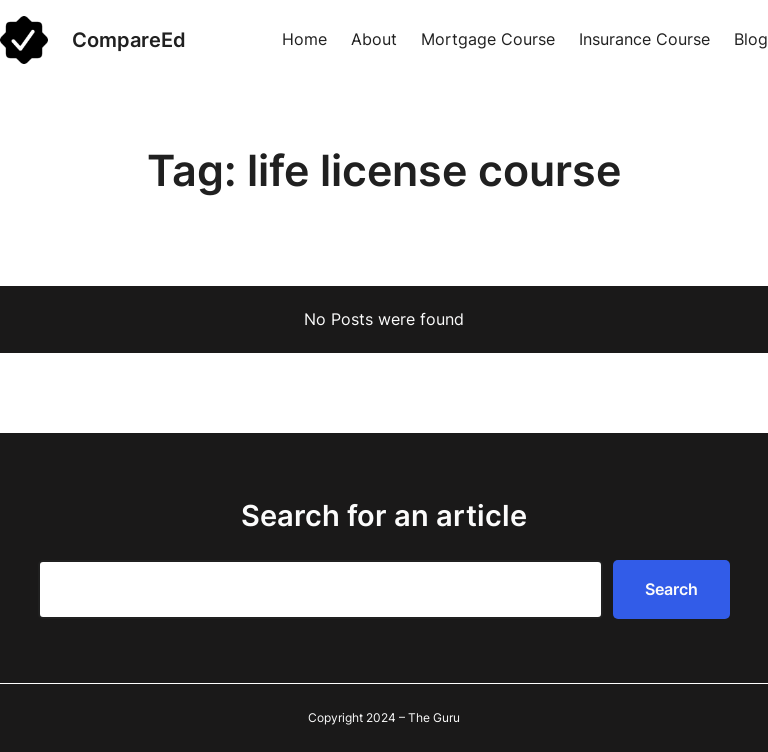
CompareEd (129, 40)
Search (671, 589)
